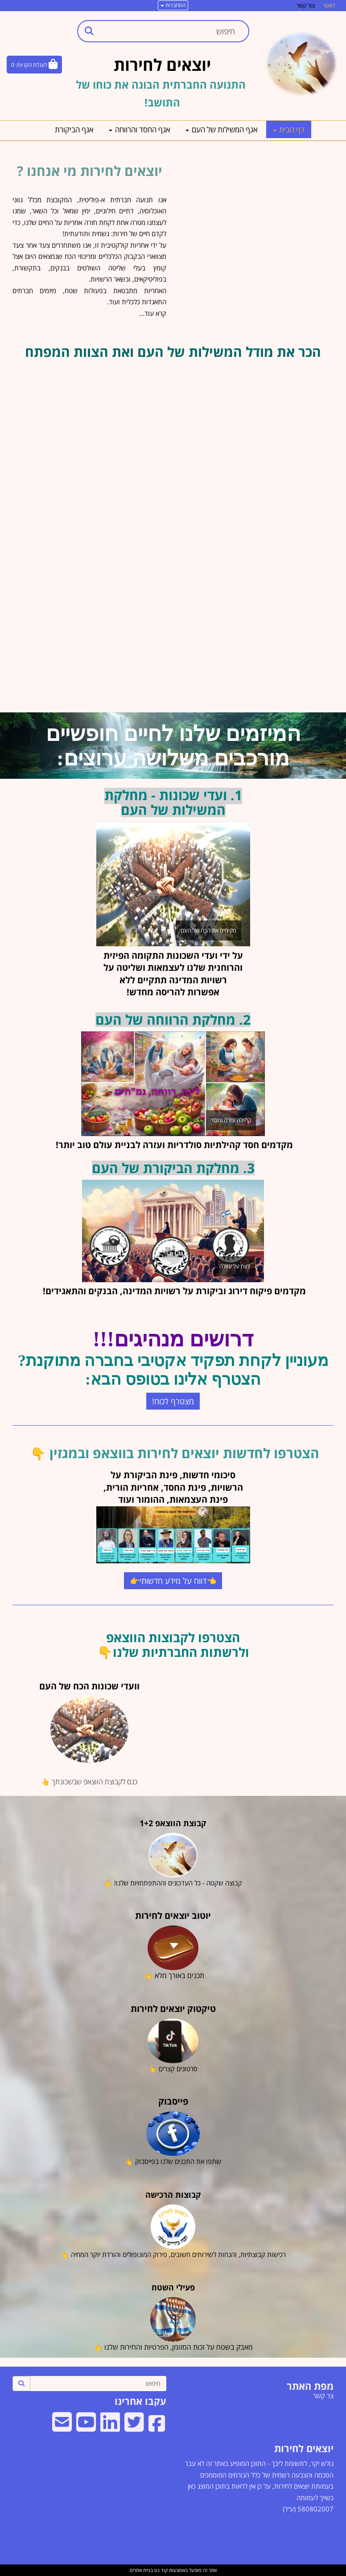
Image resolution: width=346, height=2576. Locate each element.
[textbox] (173, 1355)
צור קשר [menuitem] (306, 5)
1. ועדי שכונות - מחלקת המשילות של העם (173, 802)
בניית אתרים (141, 2570)
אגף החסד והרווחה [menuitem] (139, 129)
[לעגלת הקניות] (34, 65)
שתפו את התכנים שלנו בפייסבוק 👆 (173, 2161)
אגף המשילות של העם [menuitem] (221, 129)
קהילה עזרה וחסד (231, 1120)
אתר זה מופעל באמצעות (173, 2570)
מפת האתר (310, 2385)
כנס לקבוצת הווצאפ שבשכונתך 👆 (89, 1782)
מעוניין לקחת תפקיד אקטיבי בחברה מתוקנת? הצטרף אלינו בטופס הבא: (173, 1370)
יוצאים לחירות (304, 2448)
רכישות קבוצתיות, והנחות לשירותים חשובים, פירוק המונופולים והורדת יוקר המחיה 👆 (173, 2254)
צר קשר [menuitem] (323, 2395)
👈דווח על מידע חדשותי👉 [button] (173, 1580)
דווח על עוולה (234, 1266)
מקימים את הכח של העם (208, 930)
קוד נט (160, 2570)
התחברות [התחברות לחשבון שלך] (173, 5)
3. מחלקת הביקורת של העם (173, 1168)
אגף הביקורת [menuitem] (74, 129)
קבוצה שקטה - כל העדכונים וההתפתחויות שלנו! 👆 (173, 1882)
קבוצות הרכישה (173, 2194)
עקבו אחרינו (140, 2401)
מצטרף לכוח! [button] (173, 1401)
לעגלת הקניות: (31, 65)
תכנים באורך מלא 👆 (173, 1975)
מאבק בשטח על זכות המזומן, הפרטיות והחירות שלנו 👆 (173, 2347)
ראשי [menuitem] (329, 5)
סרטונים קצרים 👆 (173, 2068)
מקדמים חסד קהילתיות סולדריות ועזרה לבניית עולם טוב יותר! (173, 1145)
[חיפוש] (98, 2383)
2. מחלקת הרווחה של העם (173, 1019)
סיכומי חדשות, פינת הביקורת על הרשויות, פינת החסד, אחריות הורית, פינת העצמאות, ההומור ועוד (173, 1487)
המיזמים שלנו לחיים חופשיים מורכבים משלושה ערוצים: (173, 746)
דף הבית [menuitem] (289, 129)
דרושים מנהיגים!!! (173, 1339)
